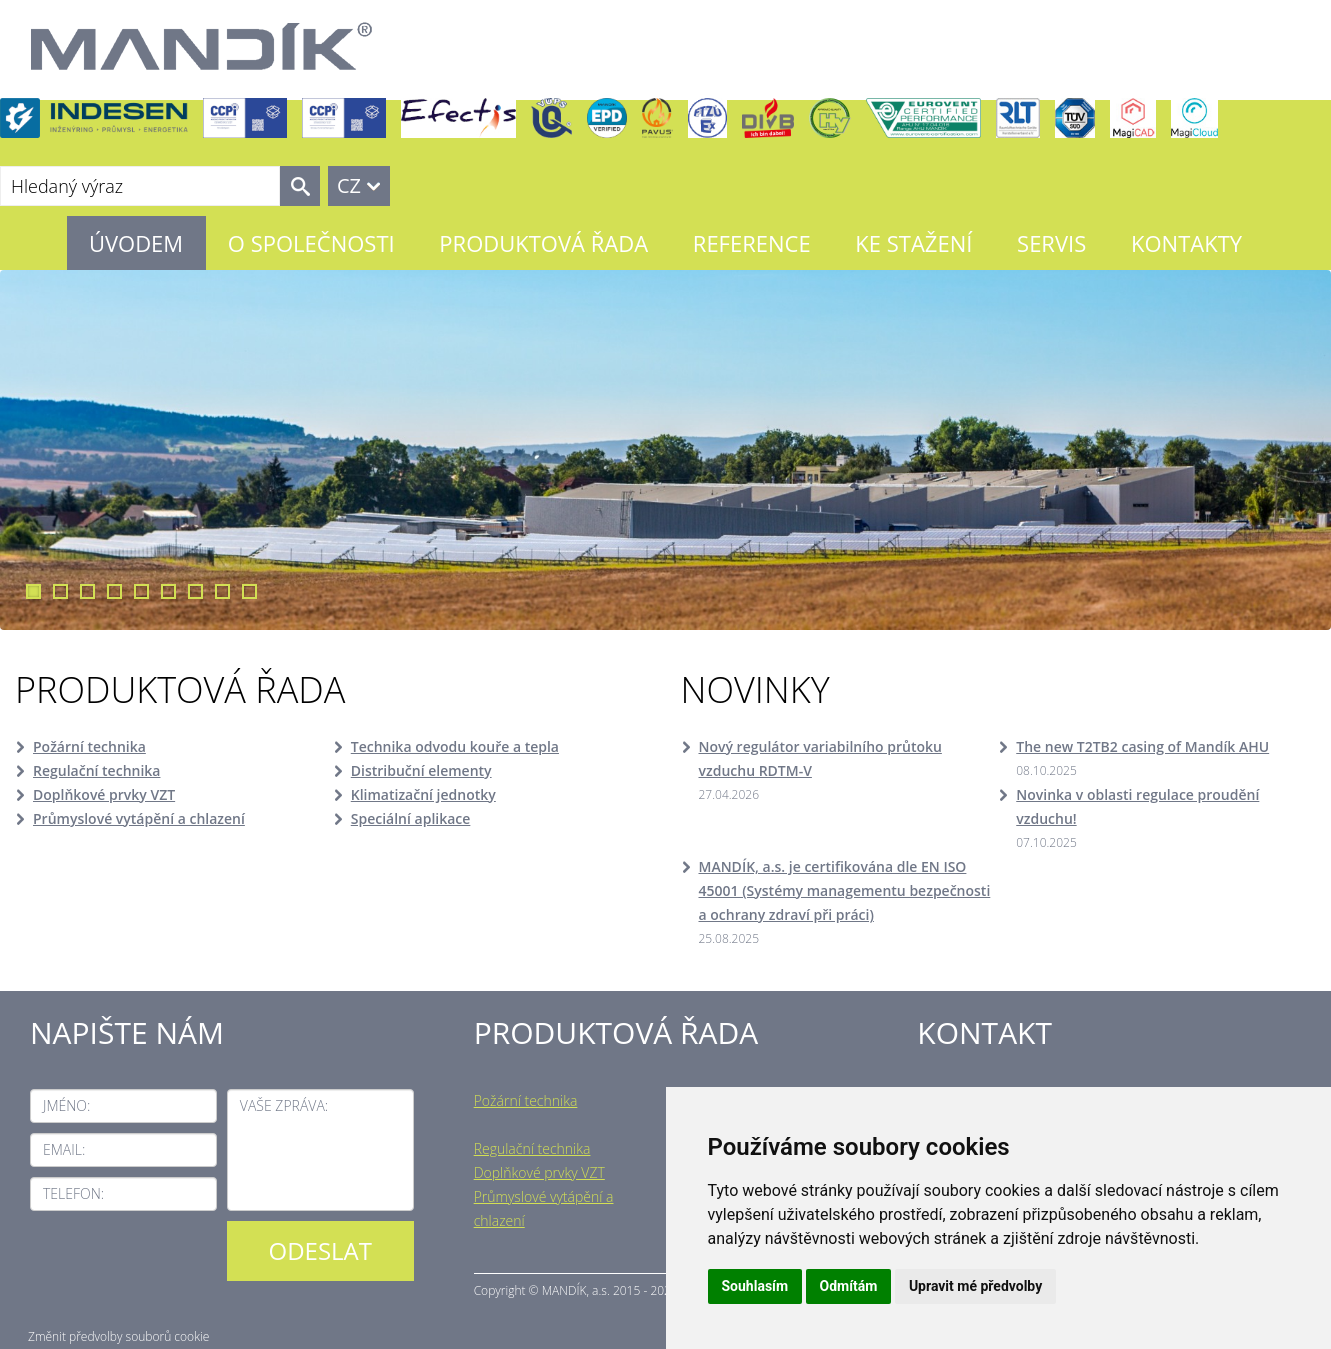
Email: (64, 1149)
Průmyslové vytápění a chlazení (139, 818)
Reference (752, 243)
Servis (1051, 243)
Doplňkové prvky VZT (104, 794)
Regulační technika (96, 770)
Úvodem (136, 243)
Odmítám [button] (849, 1286)
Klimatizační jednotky (423, 794)
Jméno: (66, 1105)
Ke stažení (913, 243)
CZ (349, 185)
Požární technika (89, 746)
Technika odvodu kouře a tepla (455, 746)
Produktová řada (543, 243)
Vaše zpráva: (284, 1105)
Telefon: (73, 1193)
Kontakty (1186, 243)
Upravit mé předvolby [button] (975, 1286)
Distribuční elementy (421, 770)
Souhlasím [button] (755, 1286)
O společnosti (311, 243)
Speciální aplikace (411, 818)
